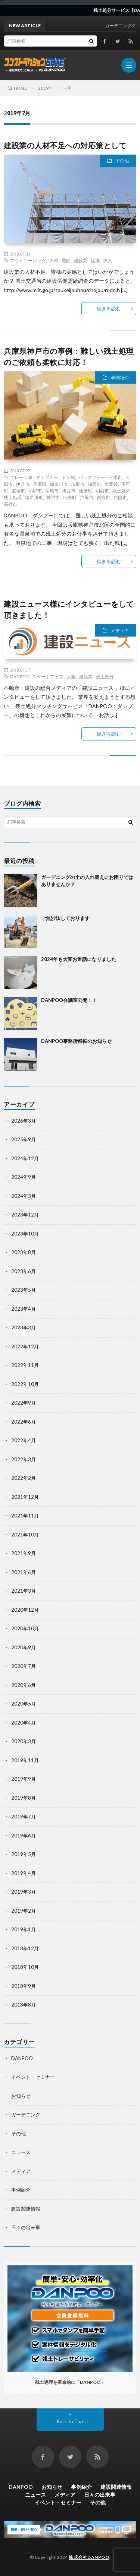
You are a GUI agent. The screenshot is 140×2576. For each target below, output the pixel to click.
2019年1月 (23, 1929)
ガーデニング (25, 2114)
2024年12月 (25, 1158)
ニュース (21, 2152)
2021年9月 (23, 1553)
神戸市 (53, 497)
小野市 (35, 490)
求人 (107, 260)
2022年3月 (23, 1459)
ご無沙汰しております (65, 918)
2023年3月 (23, 1327)
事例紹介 (120, 377)
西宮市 (103, 497)
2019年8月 (23, 1798)
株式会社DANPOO (89, 2557)
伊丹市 (22, 484)
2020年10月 (25, 1628)
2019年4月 (23, 1873)
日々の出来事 (25, 2227)
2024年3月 (23, 1196)
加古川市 (59, 484)
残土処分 (121, 490)
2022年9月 (23, 1403)
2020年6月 (23, 1685)
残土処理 (13, 497)
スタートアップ (47, 676)
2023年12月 (25, 1215)
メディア (120, 630)
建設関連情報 (25, 2209)
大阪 (71, 676)
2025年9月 (23, 1139)
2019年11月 (25, 1760)
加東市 (77, 484)
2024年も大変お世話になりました (78, 959)
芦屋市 (86, 497)
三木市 (115, 477)
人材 (53, 260)
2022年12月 (25, 1346)
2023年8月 (23, 1252)
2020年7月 (23, 1666)
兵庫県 (39, 484)
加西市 (94, 484)
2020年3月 (23, 1741)
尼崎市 (52, 490)
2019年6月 (23, 1836)
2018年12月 (25, 1948)
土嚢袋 (111, 484)
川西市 (68, 490)
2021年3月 (23, 1591)
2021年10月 (25, 1535)
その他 (122, 161)
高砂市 (10, 504)
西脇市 (120, 497)
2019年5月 (23, 1854)
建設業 (80, 260)
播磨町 (85, 490)
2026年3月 (23, 1121)
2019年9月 (23, 1779)
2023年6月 (23, 1271)
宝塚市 (18, 490)
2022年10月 (25, 1384)
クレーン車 (21, 477)
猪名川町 (34, 497)
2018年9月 (23, 1986)
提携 (95, 260)
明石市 (102, 490)
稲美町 (70, 497)
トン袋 (68, 477)
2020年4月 (23, 1723)
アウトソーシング (28, 260)
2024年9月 (23, 1177)
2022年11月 (25, 1365)
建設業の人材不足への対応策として (65, 145)
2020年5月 (23, 1704)
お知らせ (21, 2096)
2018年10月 (25, 1967)
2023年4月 (23, 1309)
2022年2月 (23, 1478)
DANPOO (19, 676)
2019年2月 (23, 1911)
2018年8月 (23, 2005)
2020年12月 (25, 1610)
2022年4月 (23, 1440)
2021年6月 (23, 1572)
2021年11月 (25, 1516)
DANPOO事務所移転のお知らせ (76, 1041)
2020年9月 (23, 1647)
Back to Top (70, 2421)
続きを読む (109, 308)
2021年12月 (25, 1497)
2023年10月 (25, 1234)
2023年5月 (23, 1290)
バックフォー (91, 477)
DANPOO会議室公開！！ (69, 1000)
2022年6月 (23, 1422)
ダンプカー (47, 477)
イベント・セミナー (33, 2077)
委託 (66, 260)
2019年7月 (23, 1817)
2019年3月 (23, 1892)
